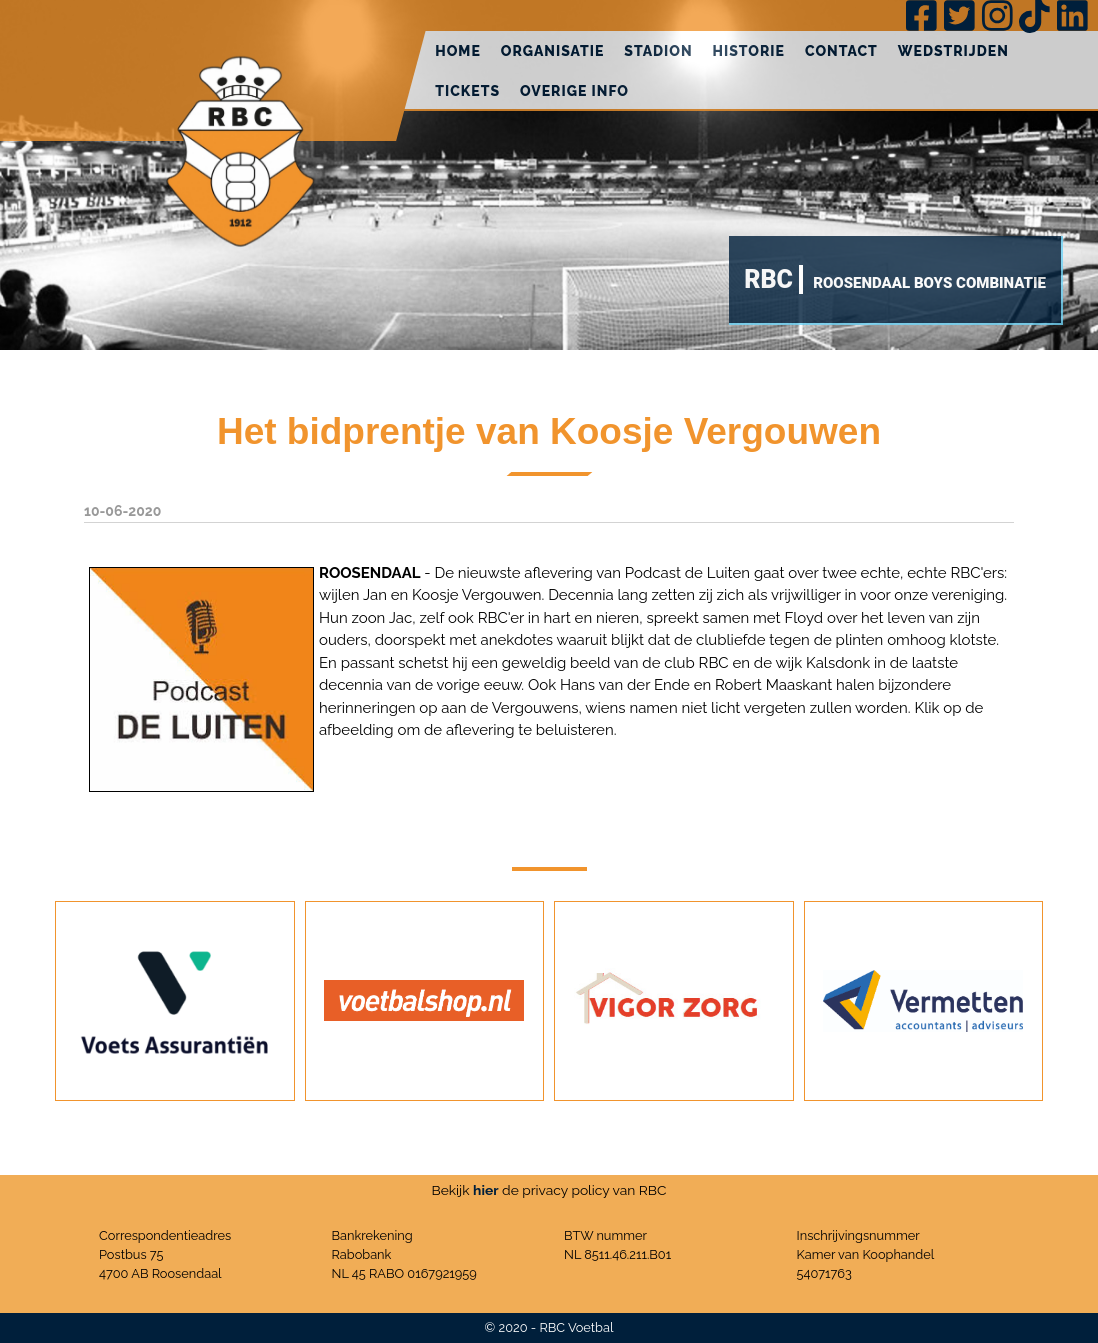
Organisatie (553, 51)
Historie (749, 51)
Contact (841, 51)
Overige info (574, 91)
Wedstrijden (953, 51)
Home (458, 51)
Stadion (658, 51)
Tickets (467, 91)
